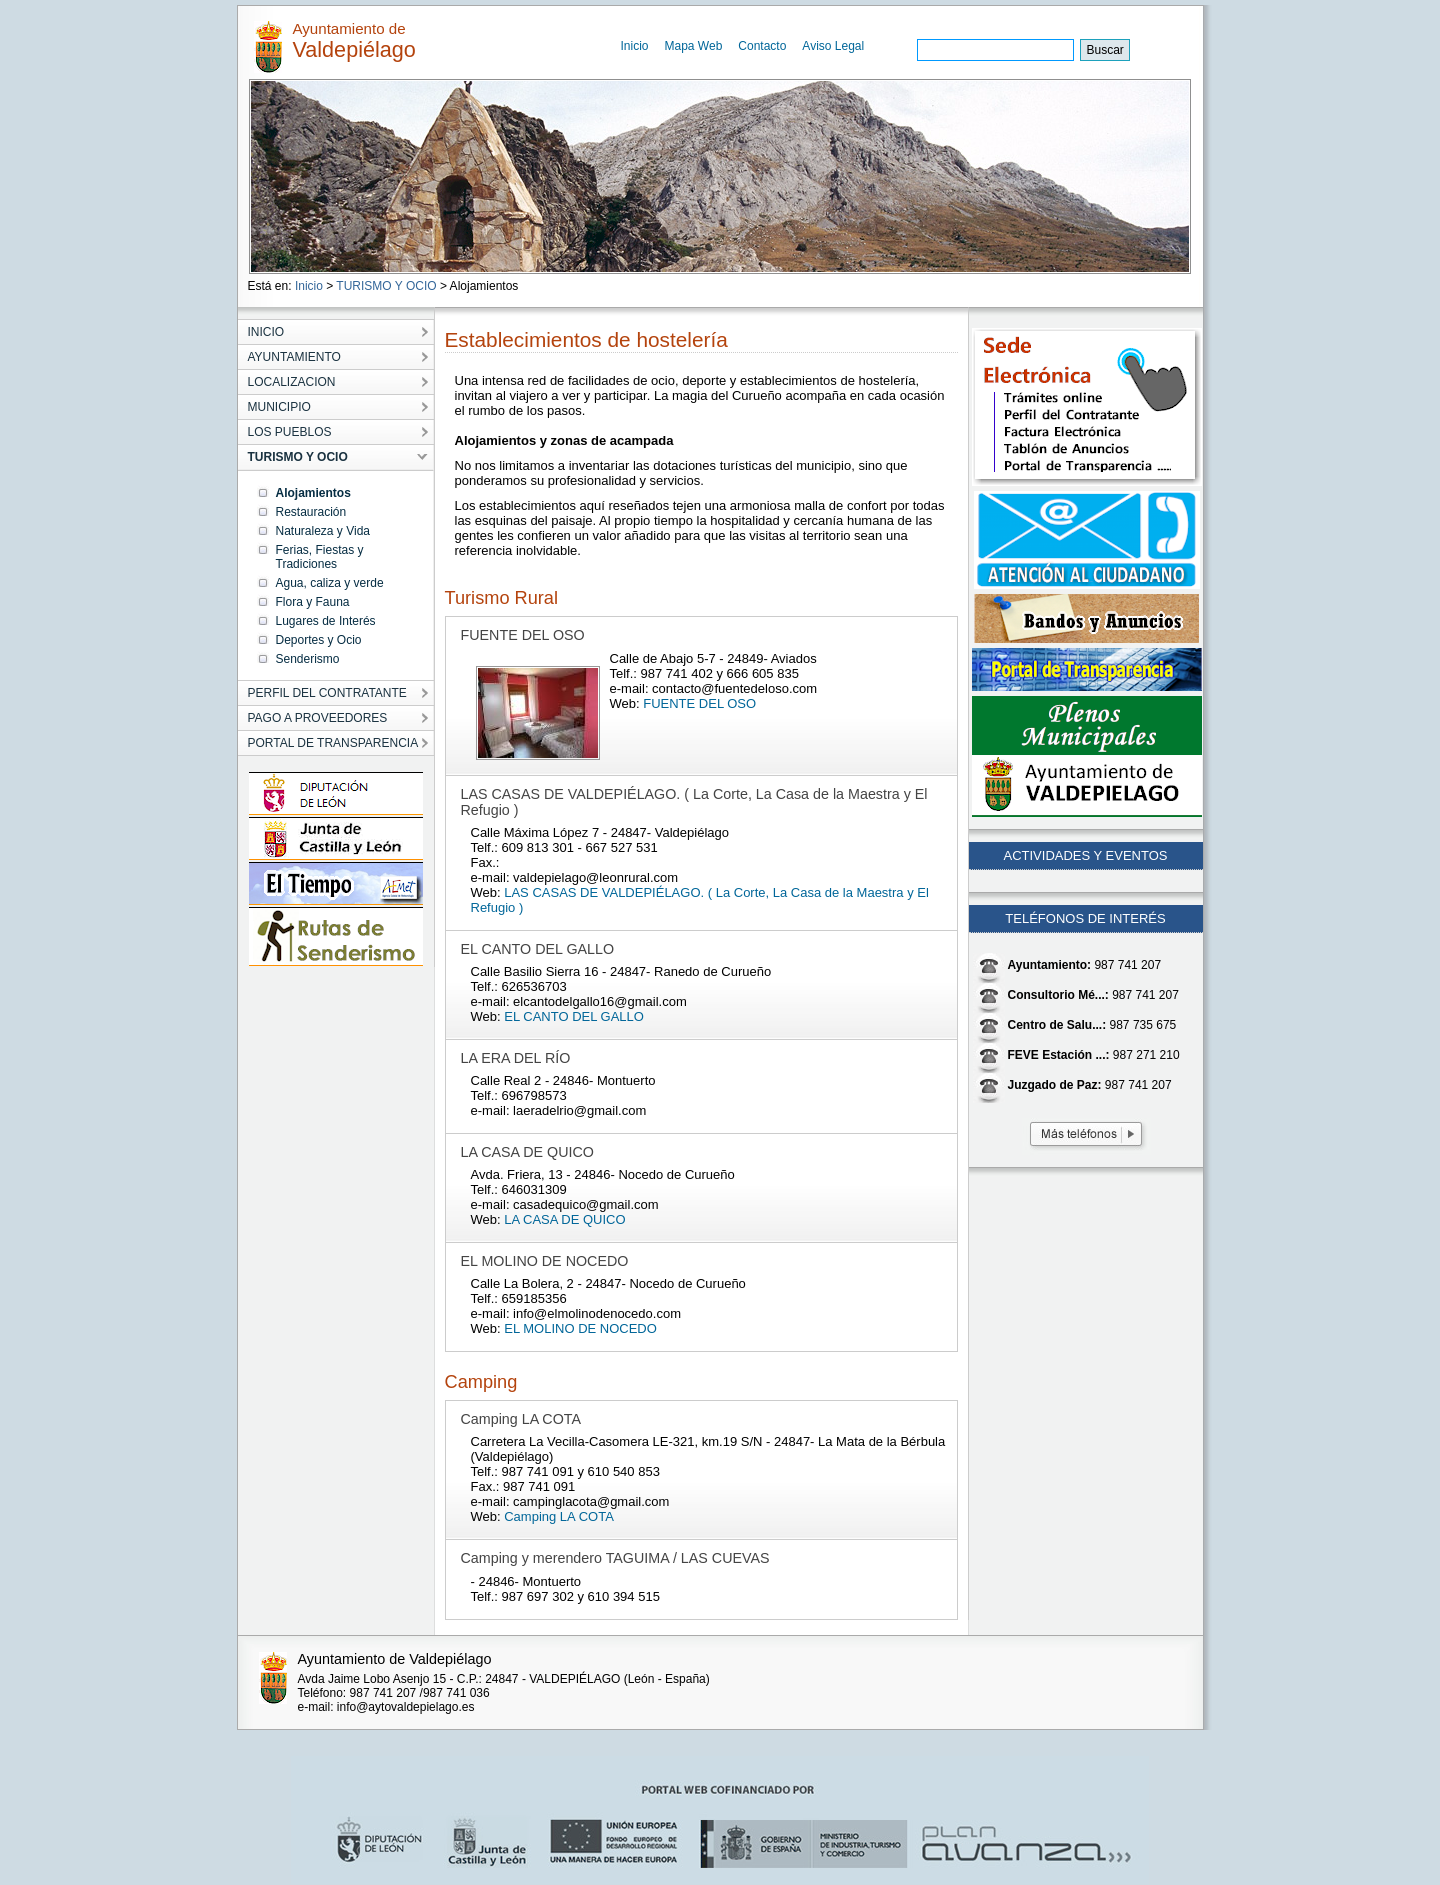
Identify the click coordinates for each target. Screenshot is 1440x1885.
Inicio (635, 46)
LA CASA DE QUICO (564, 1219)
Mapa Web (694, 46)
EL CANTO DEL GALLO (574, 1016)
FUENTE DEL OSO (699, 703)
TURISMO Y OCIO (386, 286)
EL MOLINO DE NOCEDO (580, 1328)
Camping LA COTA (559, 1516)
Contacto (762, 46)
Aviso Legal (833, 46)
